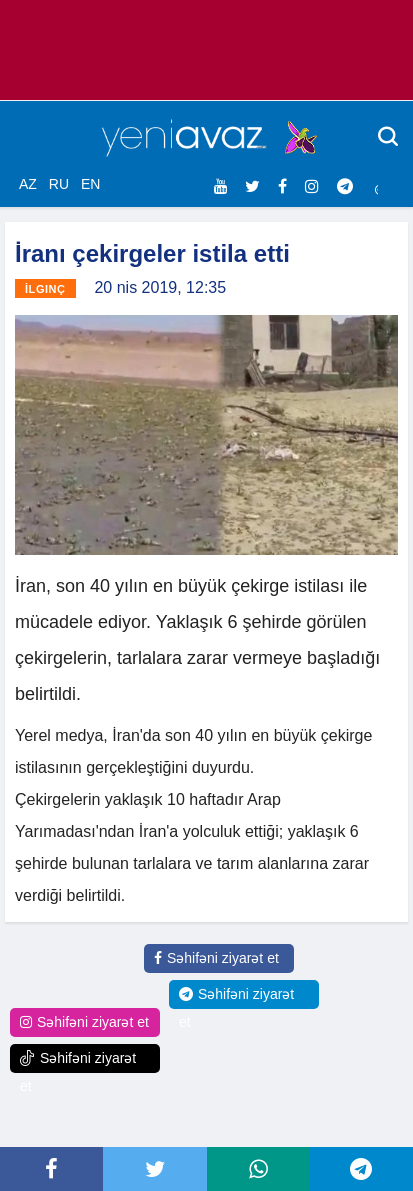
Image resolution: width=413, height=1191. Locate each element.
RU (59, 184)
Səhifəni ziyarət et (216, 958)
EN (90, 184)
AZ (28, 184)
